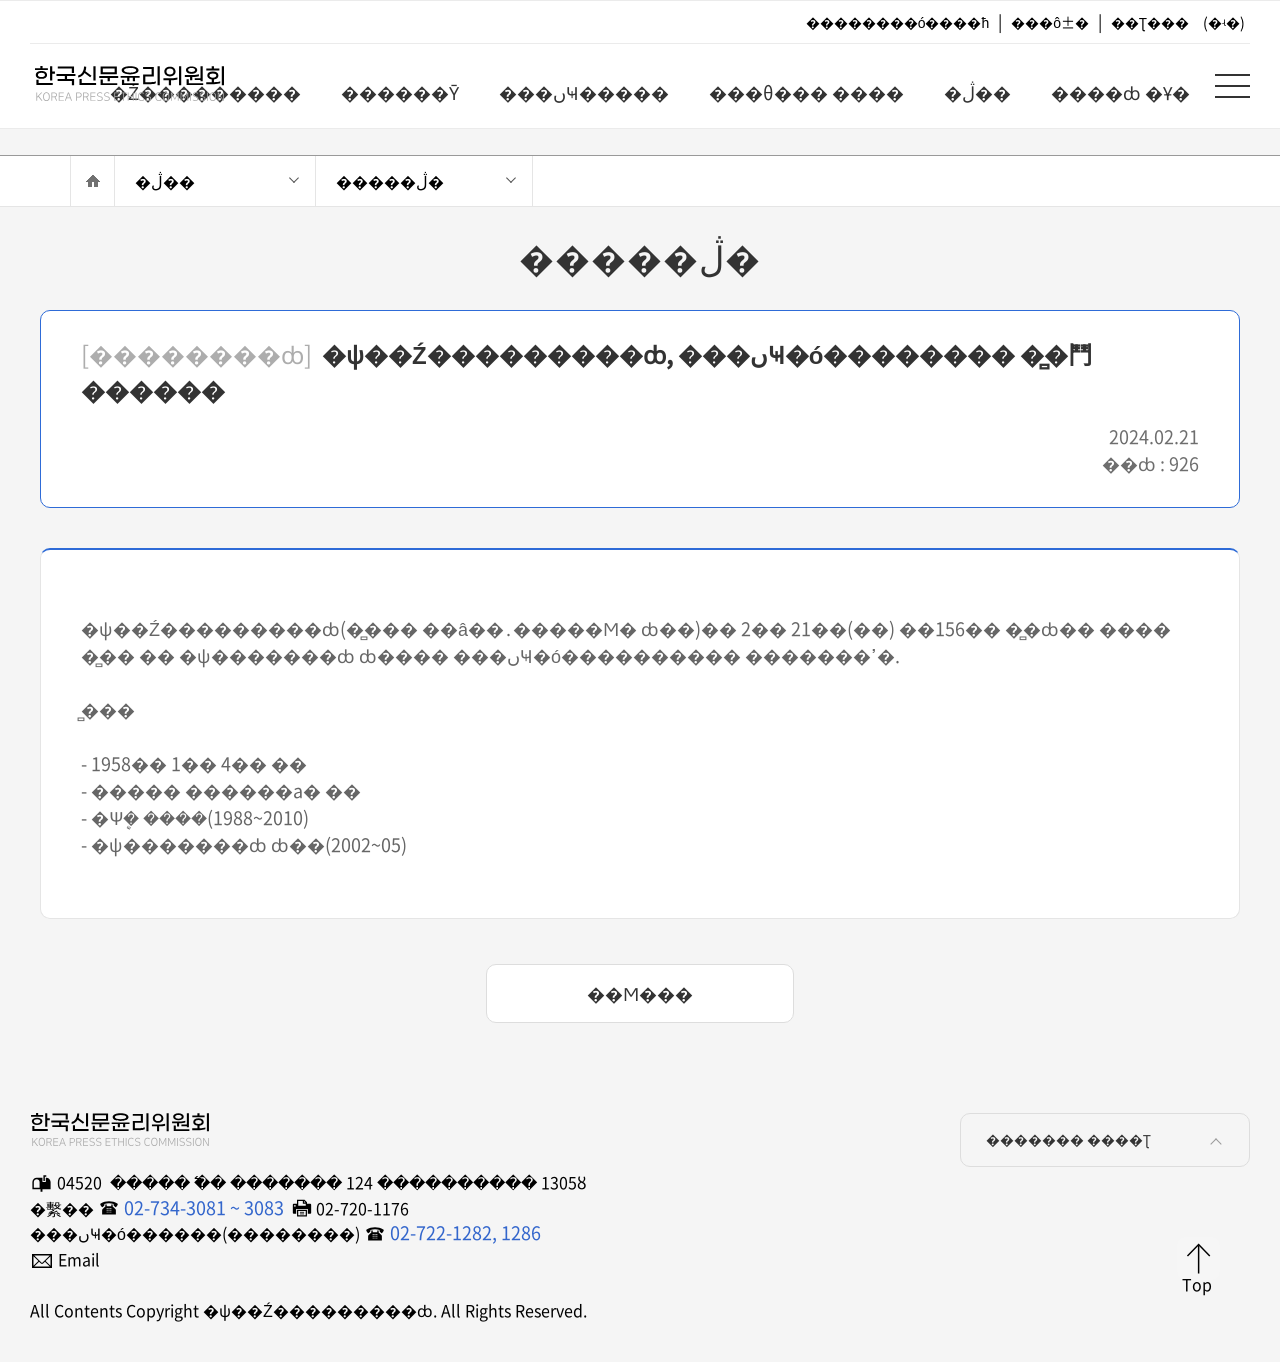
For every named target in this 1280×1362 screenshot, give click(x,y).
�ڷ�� (165, 181)
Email (79, 1259)
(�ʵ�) (1224, 22)
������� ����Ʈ (1107, 1143)
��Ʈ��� (1150, 22)
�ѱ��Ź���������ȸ (110, 91)
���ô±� (1050, 22)
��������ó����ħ (898, 22)
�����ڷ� (390, 181)
